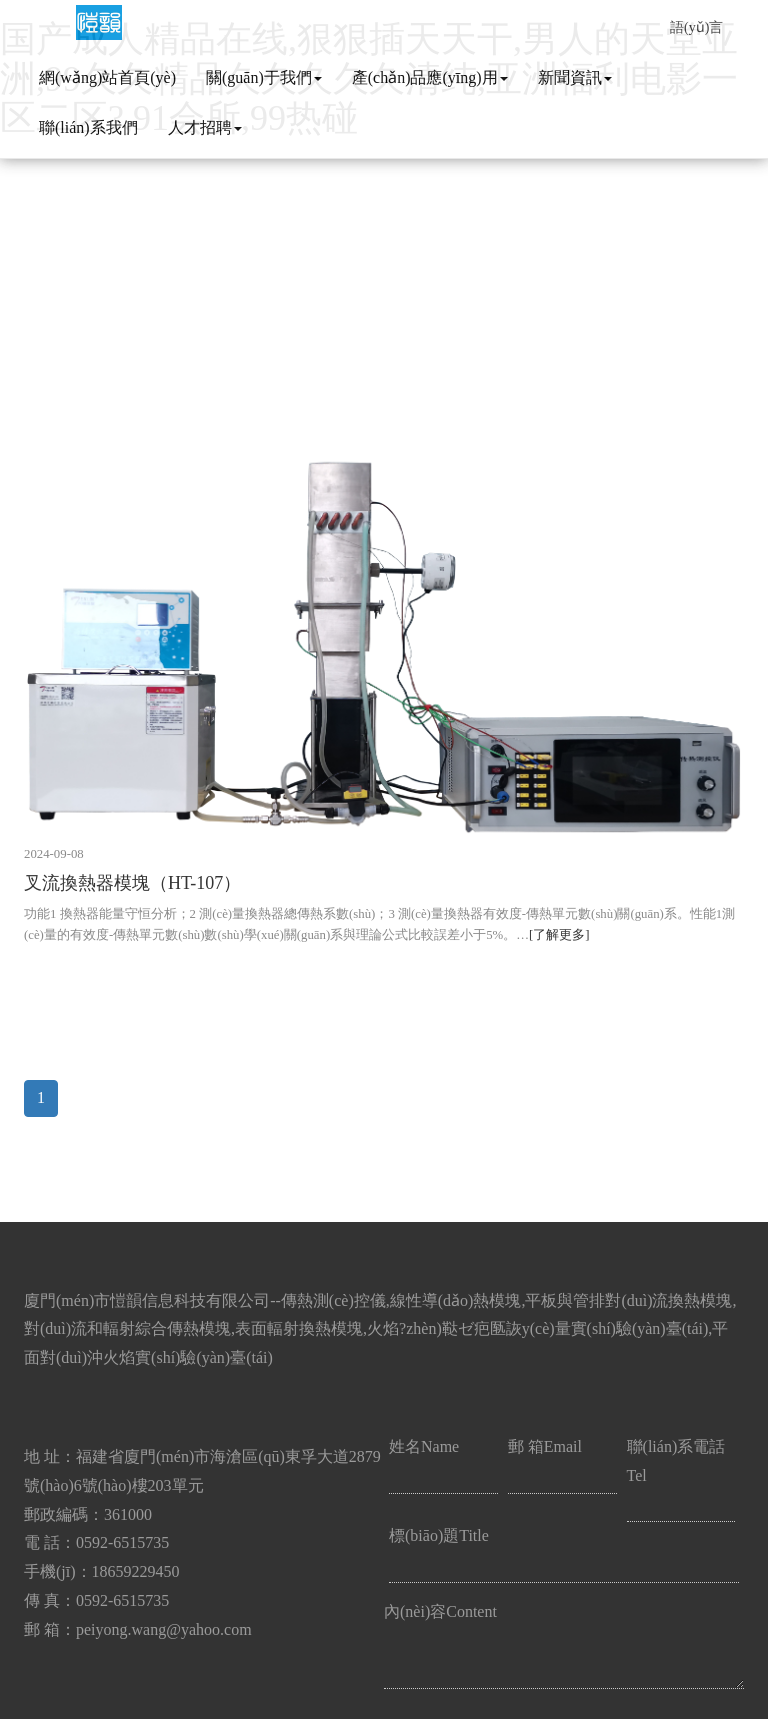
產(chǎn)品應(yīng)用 (430, 77)
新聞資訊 (575, 77)
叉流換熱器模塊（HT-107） (132, 883)
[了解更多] (559, 935)
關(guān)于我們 (264, 77)
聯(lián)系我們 (88, 127)
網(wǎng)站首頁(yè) (107, 77)
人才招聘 (205, 127)
